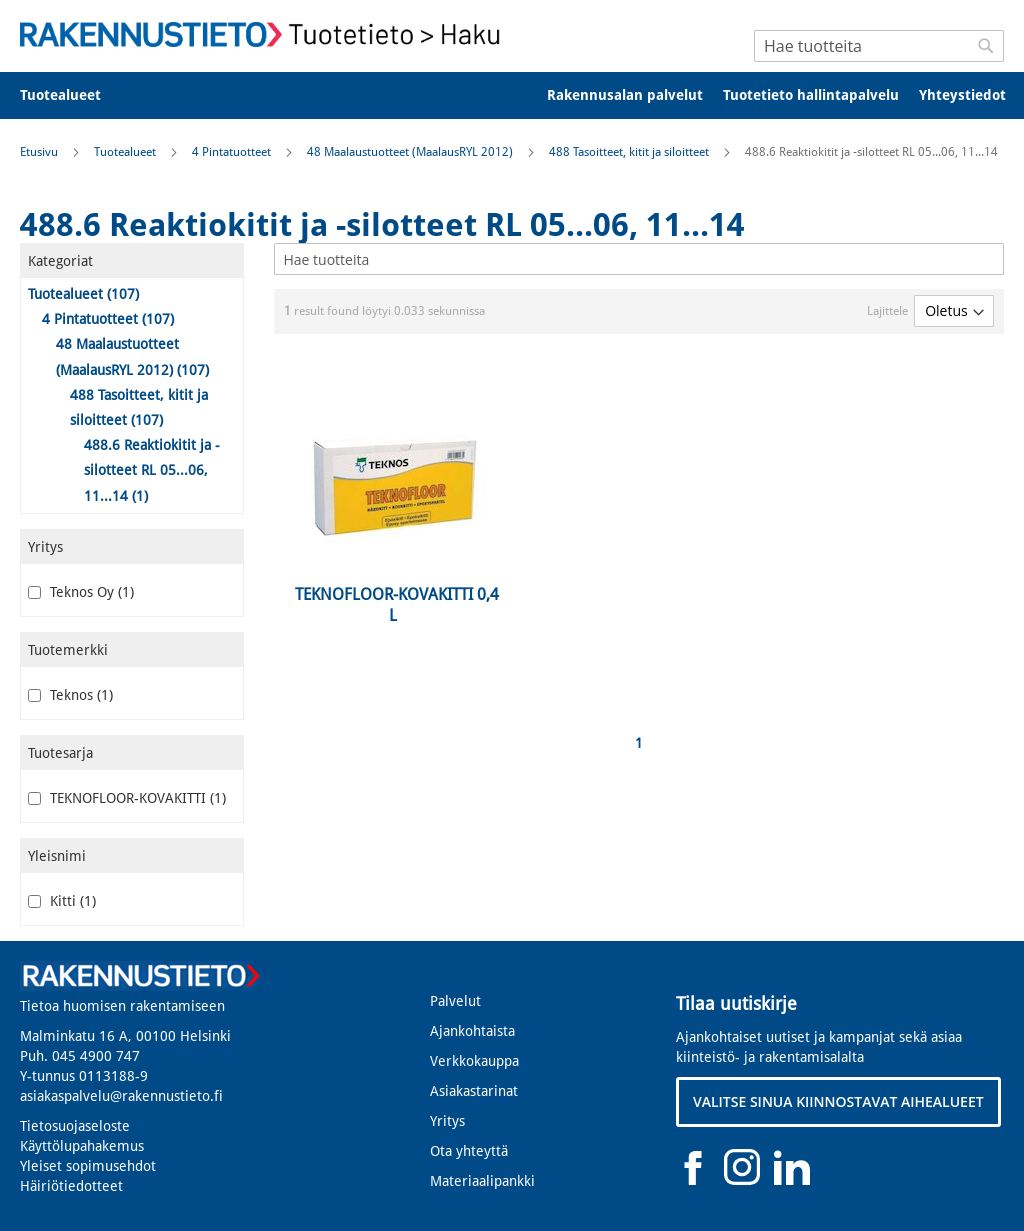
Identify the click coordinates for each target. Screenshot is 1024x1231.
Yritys (447, 1121)
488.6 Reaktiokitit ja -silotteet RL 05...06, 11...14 (152, 470)
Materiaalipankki (482, 1181)
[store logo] (266, 34)
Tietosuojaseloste (75, 1126)
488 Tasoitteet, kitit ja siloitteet (630, 152)
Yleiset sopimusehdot (88, 1166)
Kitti (62, 901)
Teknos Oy (81, 592)
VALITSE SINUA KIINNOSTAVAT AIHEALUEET (838, 1101)
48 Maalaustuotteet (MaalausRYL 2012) (411, 152)
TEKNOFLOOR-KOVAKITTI (127, 798)
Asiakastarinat (474, 1091)
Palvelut (455, 1001)
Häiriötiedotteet (71, 1186)
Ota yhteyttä (469, 1151)
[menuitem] (73, 95)
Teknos (70, 695)
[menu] (512, 95)
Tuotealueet (126, 152)
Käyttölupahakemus (82, 1146)
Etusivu (40, 152)
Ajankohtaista (472, 1031)
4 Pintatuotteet (233, 152)
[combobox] (879, 46)
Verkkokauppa (474, 1061)
